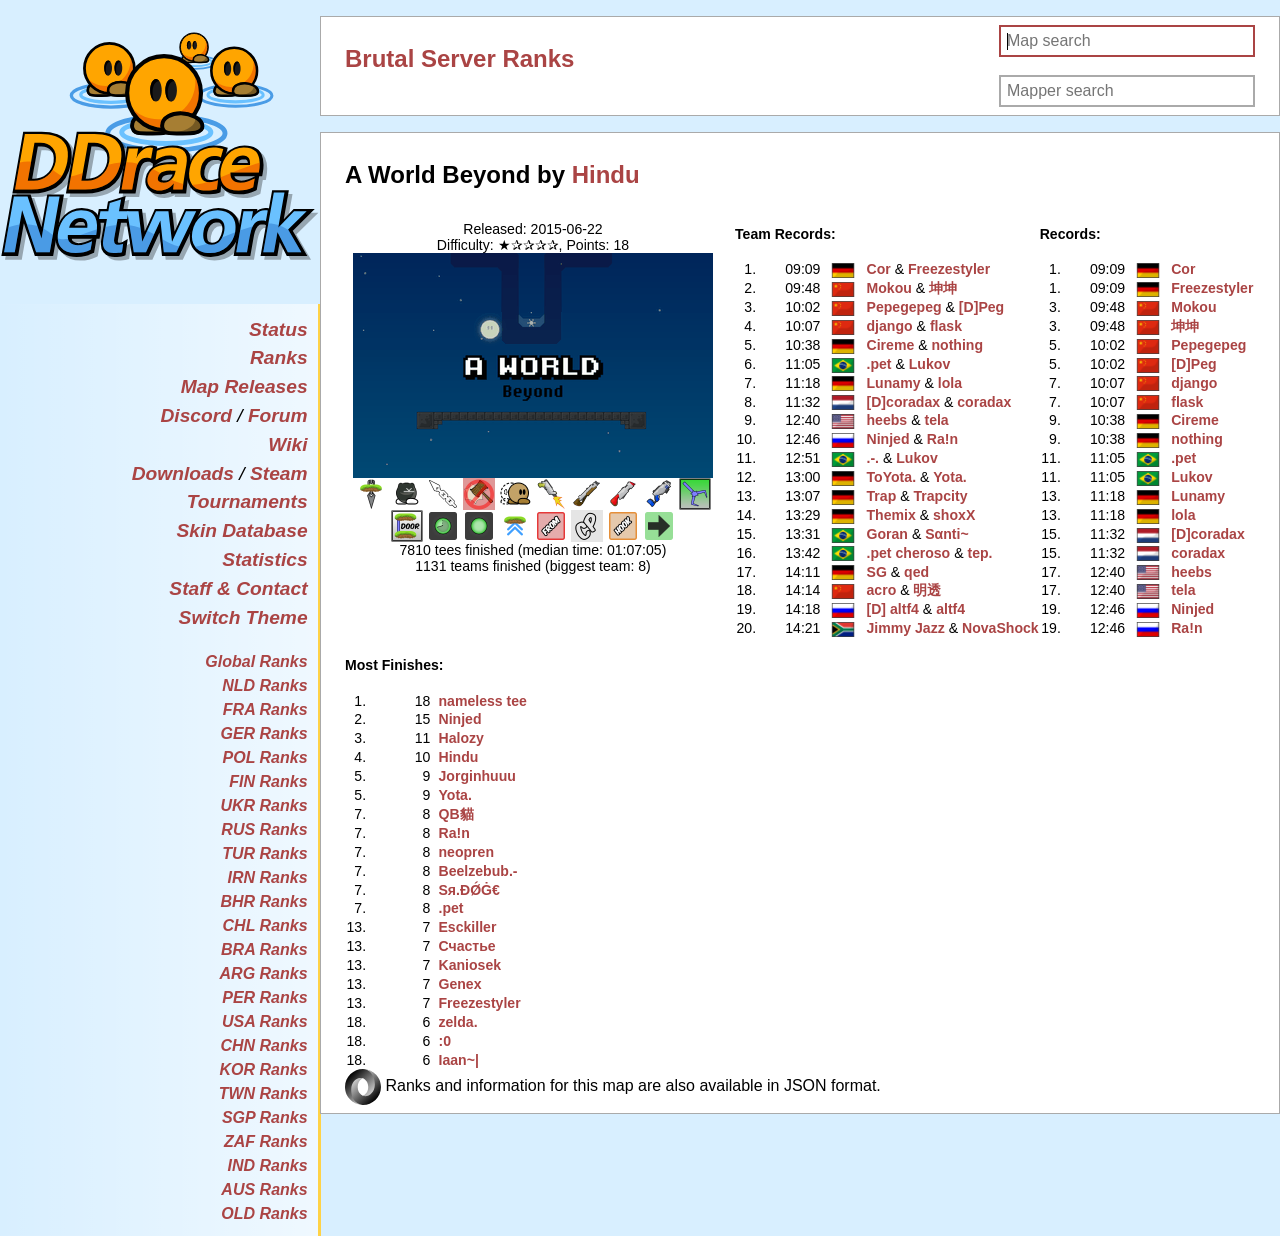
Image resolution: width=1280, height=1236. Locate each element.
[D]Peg (981, 307)
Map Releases (244, 386)
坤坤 (943, 288)
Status (278, 329)
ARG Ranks (264, 973)
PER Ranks (264, 997)
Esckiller (467, 927)
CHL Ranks (265, 925)
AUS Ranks (264, 1189)
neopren (466, 852)
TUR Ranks (264, 853)
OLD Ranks (264, 1213)
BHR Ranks (263, 901)
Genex (459, 984)
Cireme (891, 345)
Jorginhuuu (476, 776)
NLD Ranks (264, 685)
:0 (444, 1041)
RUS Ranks (264, 829)
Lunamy (894, 383)
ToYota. (892, 477)
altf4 (950, 609)
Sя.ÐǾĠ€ (468, 890)
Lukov (929, 364)
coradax (984, 402)
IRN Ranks (268, 877)
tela (936, 420)
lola (950, 383)
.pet (879, 364)
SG (877, 572)
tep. (979, 553)
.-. (873, 458)
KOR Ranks (264, 1069)
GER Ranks (263, 733)
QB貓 (455, 814)
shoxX (954, 515)
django (890, 326)
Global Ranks (256, 661)
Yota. (949, 477)
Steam (279, 473)
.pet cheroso (909, 553)
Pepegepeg (904, 307)
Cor (879, 269)
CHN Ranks (263, 1045)
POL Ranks (265, 757)
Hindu (606, 174)
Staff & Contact (238, 588)
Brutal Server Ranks (459, 58)
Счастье (466, 946)
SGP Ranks (265, 1117)
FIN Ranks (268, 781)
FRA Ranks (265, 709)
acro (882, 590)
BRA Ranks (264, 949)
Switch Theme (243, 617)
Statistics (264, 559)
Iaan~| (458, 1060)
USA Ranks (265, 1021)
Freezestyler (949, 269)
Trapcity (940, 496)
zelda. (457, 1022)
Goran (887, 534)
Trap (882, 496)
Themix (891, 515)
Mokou (889, 288)
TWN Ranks (263, 1093)
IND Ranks (268, 1165)
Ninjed (888, 439)
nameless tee (482, 701)
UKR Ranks (263, 805)
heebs (887, 420)
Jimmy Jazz (906, 628)
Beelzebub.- (477, 871)
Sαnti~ (946, 534)
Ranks (279, 357)
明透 (927, 590)
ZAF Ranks (266, 1141)
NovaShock (1000, 628)
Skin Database (241, 530)
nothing (957, 345)
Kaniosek (469, 965)
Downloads (183, 473)
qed (916, 572)
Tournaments (247, 501)
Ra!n (942, 439)
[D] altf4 (893, 609)
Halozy (460, 738)
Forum (278, 415)
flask (946, 326)
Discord (195, 415)
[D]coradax (904, 402)
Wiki (287, 444)
